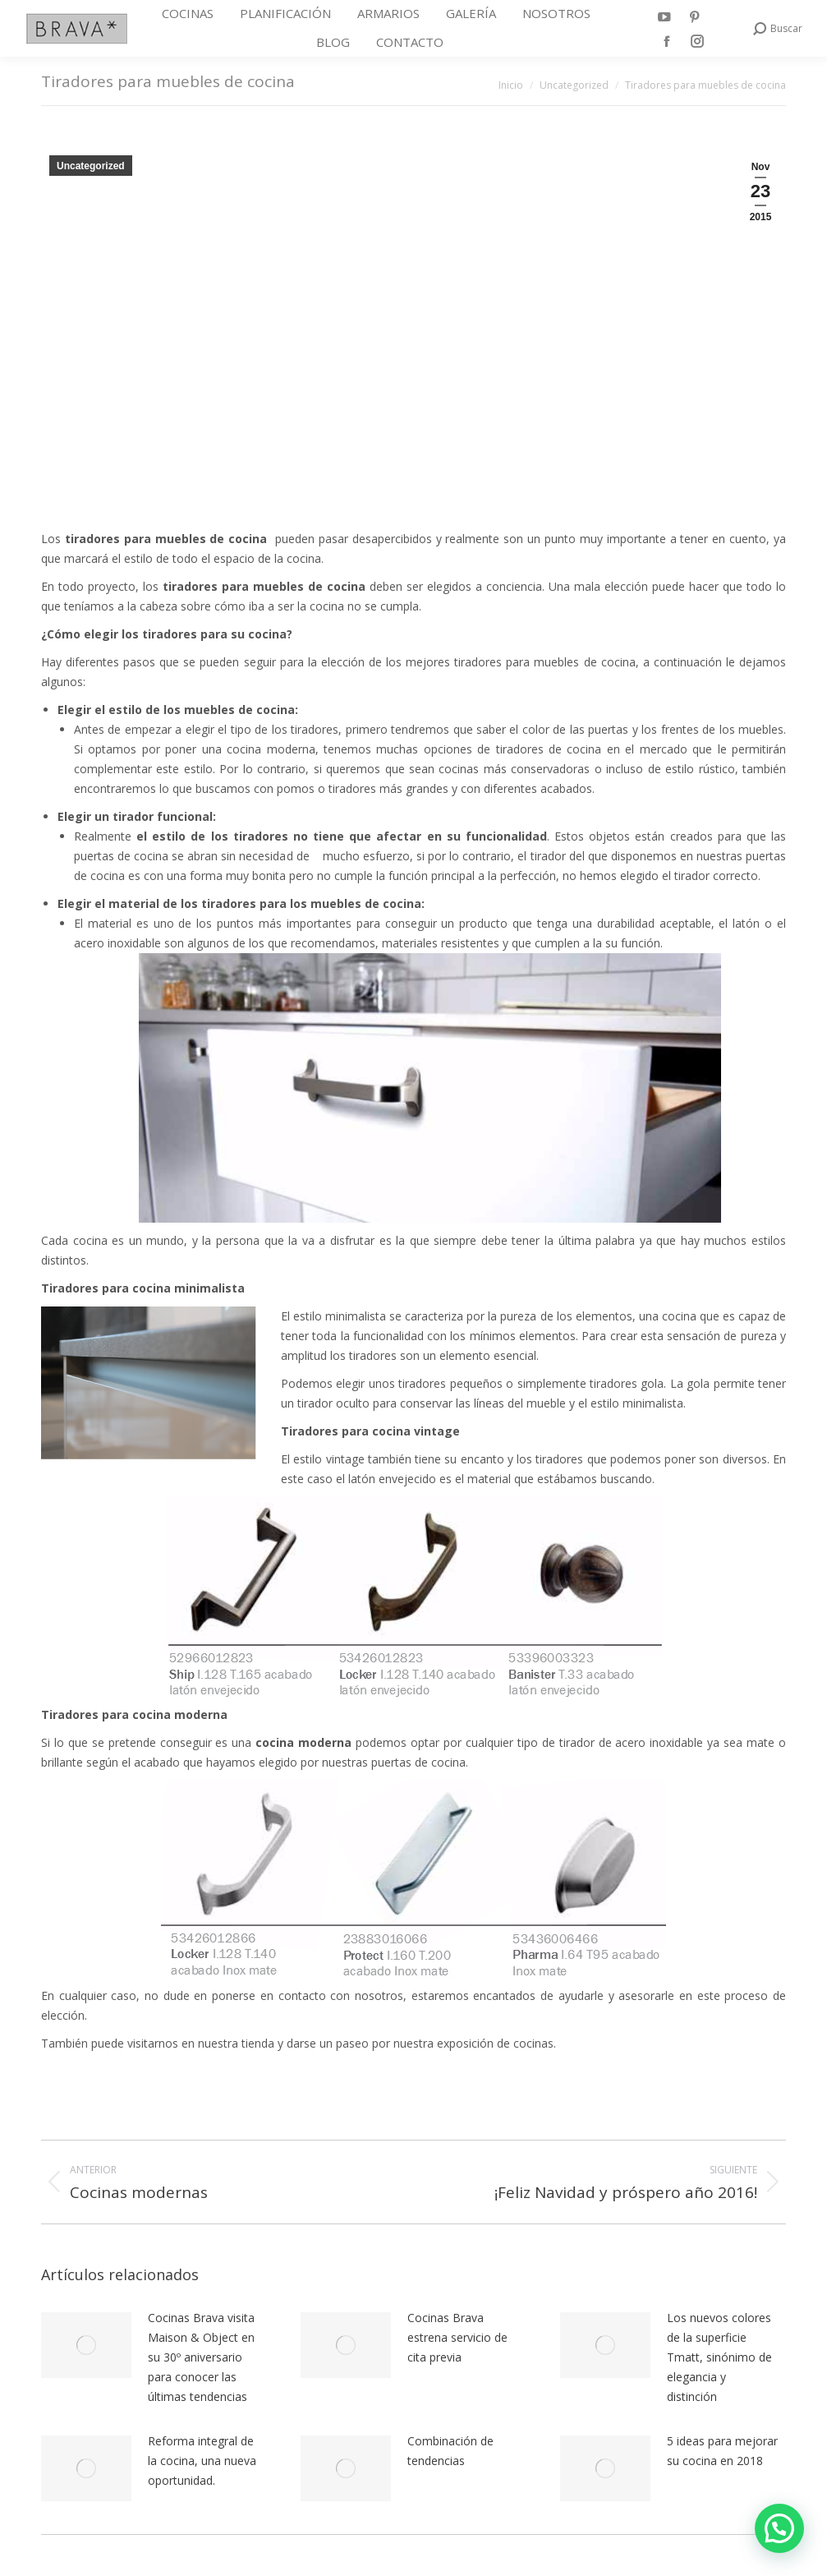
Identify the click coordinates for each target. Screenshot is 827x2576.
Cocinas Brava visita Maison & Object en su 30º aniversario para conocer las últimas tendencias (201, 2357)
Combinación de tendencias (450, 2450)
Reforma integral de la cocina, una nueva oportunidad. (202, 2460)
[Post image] (86, 2345)
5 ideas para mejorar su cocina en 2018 (722, 2450)
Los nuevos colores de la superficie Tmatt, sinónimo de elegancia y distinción (719, 2357)
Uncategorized (91, 166)
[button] (779, 2528)
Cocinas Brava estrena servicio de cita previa (457, 2337)
